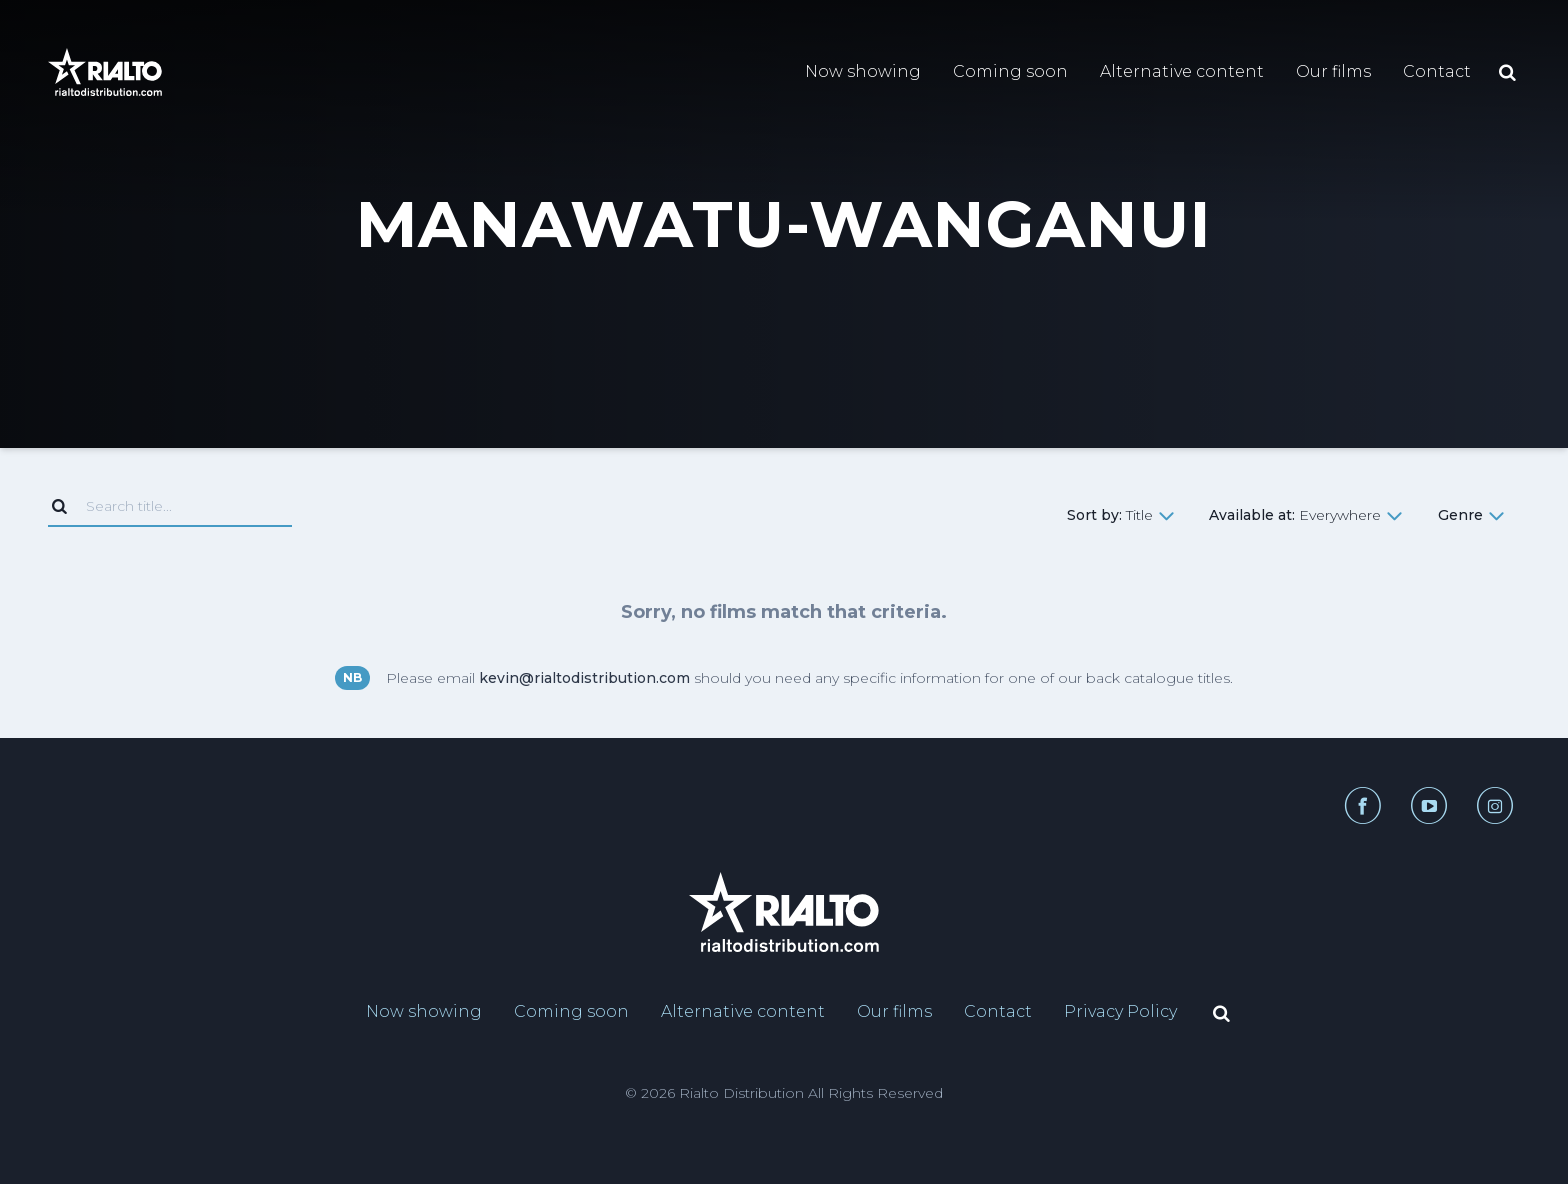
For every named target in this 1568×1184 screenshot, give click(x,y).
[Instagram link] (1487, 805)
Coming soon (1010, 71)
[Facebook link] (1362, 805)
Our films (1333, 71)
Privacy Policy (1120, 1011)
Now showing (863, 71)
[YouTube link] (1420, 805)
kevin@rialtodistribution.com (584, 678)
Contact (1437, 71)
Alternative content (1182, 71)
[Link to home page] (105, 72)
